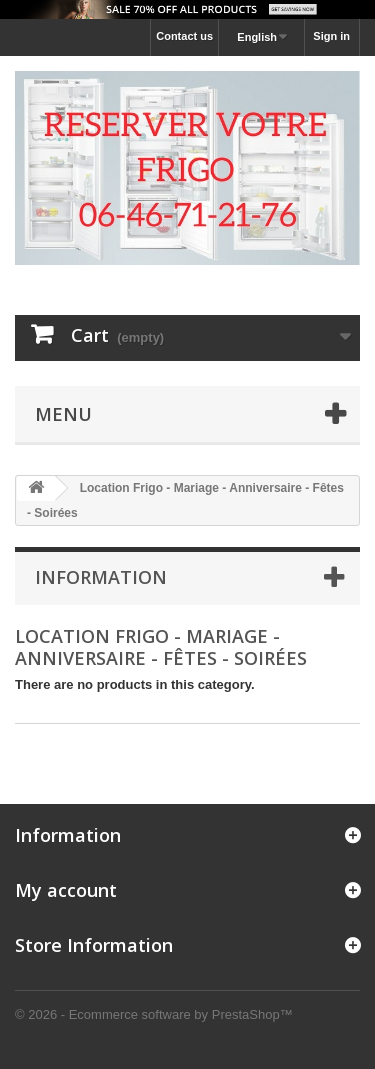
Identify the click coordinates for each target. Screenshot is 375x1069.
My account (66, 890)
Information (101, 577)
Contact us (184, 36)
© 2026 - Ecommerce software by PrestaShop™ (154, 1014)
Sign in (331, 36)
